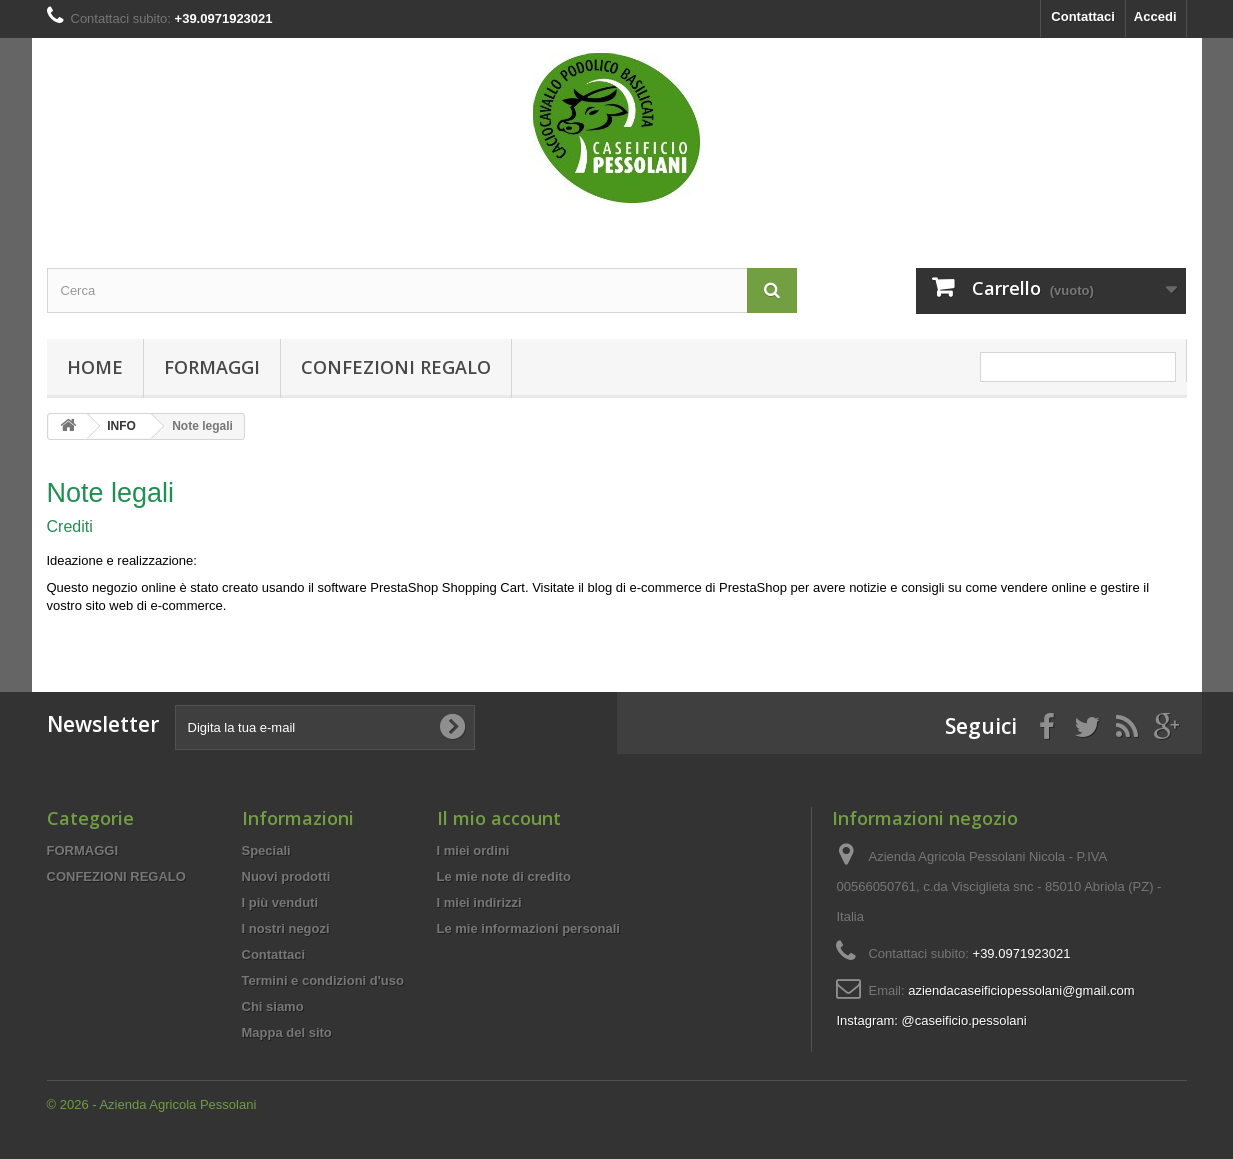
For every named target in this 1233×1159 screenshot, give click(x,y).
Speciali (266, 850)
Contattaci (1083, 16)
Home (95, 367)
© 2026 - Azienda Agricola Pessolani (152, 1104)
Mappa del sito (287, 1032)
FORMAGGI (212, 367)
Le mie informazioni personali (528, 928)
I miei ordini (473, 850)
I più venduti (280, 902)
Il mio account (499, 818)
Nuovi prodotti (286, 876)
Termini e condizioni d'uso (323, 980)
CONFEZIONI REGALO (396, 367)
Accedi (1155, 16)
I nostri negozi (286, 928)
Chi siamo (273, 1006)
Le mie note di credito (504, 876)
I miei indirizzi (479, 902)
